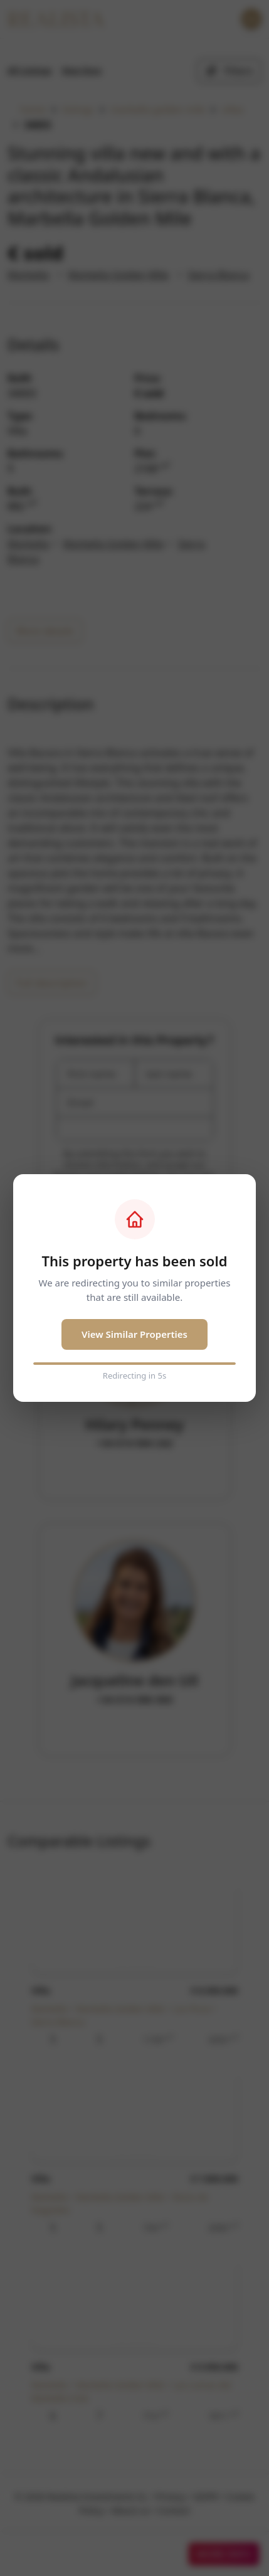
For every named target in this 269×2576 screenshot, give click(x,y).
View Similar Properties (134, 1334)
